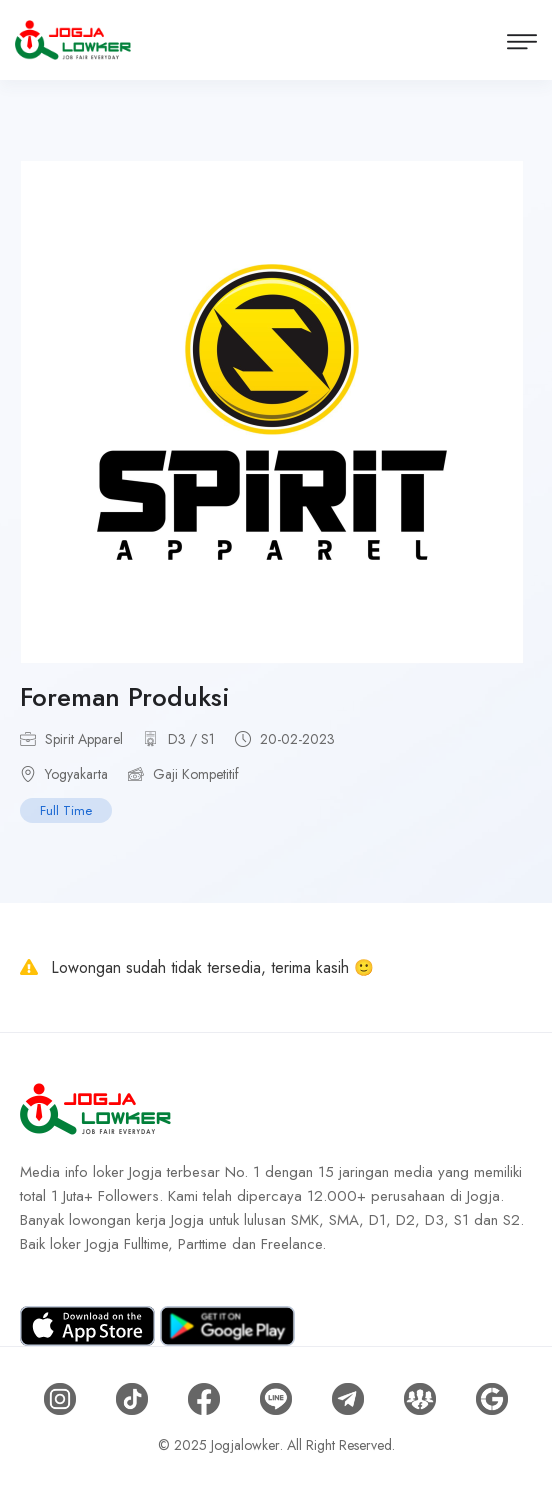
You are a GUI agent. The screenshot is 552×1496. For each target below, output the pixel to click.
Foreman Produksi (125, 697)
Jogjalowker (245, 1445)
